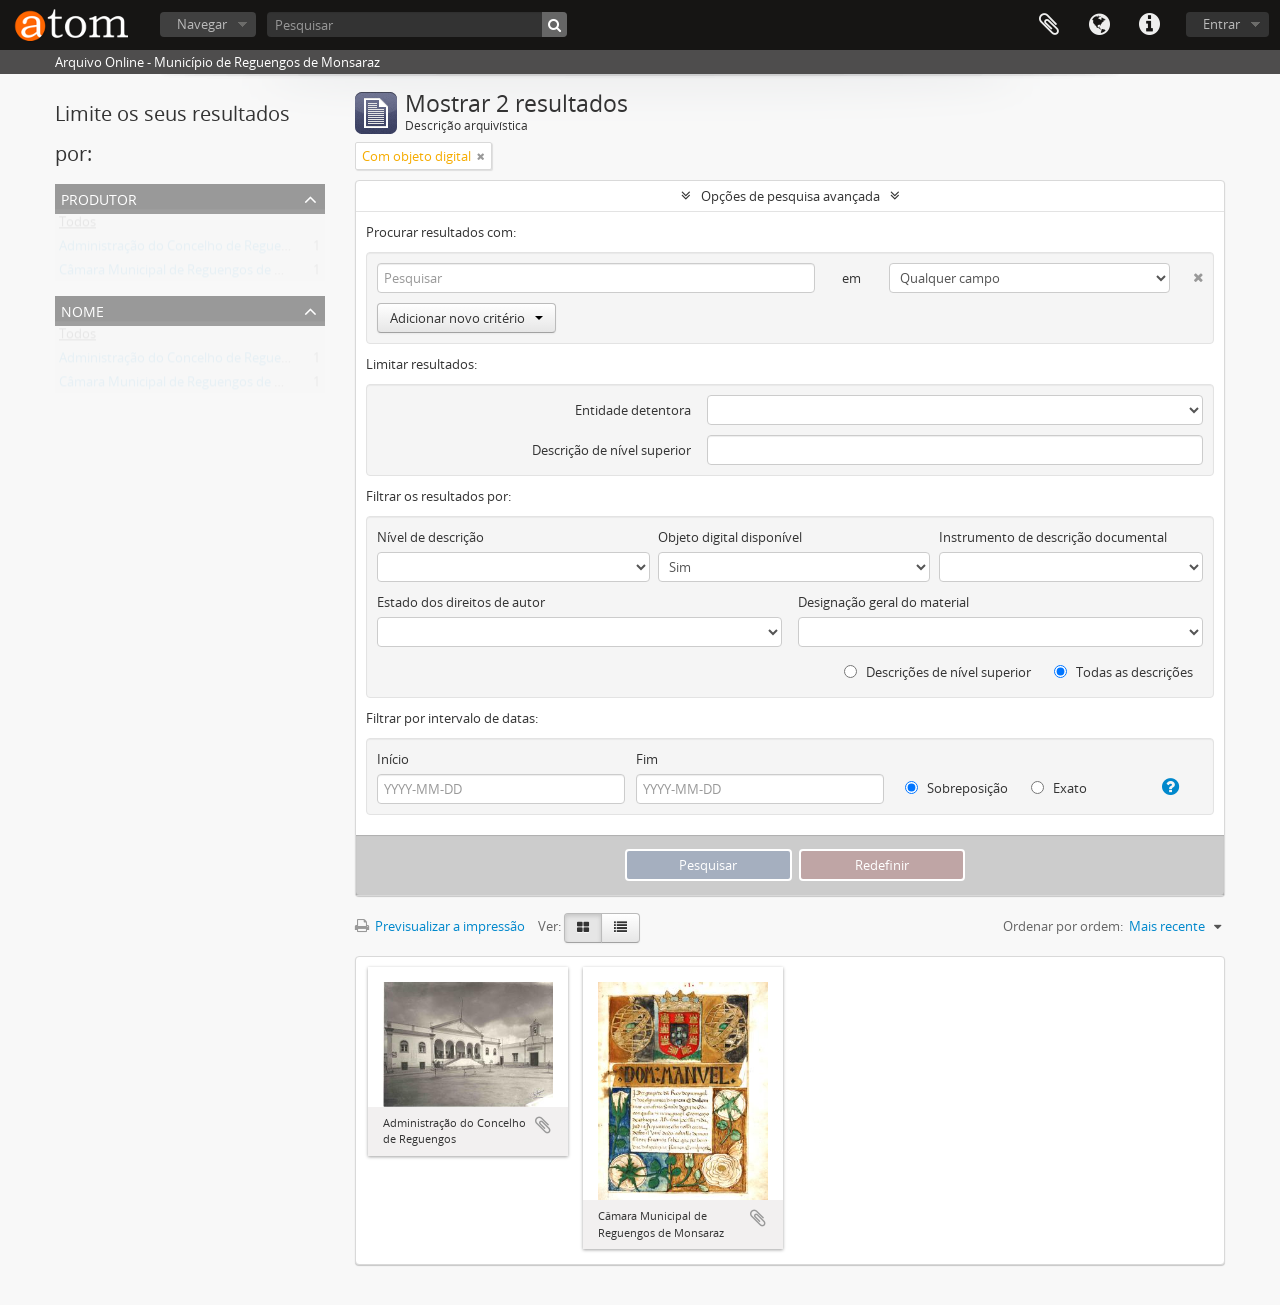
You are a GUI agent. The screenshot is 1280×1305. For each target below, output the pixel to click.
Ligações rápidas (1149, 25)
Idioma (1099, 25)
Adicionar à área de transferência (543, 1125)
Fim (647, 759)
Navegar (202, 24)
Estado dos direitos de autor (461, 602)
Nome (82, 309)
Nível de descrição (430, 537)
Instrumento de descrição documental (1053, 537)
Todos (77, 226)
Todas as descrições (1123, 672)
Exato (1059, 788)
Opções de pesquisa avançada (790, 196)
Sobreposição (956, 788)
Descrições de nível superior (937, 672)
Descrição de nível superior (611, 450)
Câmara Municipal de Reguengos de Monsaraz (196, 274)
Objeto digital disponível (730, 537)
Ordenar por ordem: (1063, 926)
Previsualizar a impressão (440, 926)
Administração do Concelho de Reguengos (184, 250)
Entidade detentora (633, 410)
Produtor (99, 197)
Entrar (1221, 24)
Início (393, 759)
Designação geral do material (883, 602)
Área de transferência (1049, 25)
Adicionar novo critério (466, 318)
